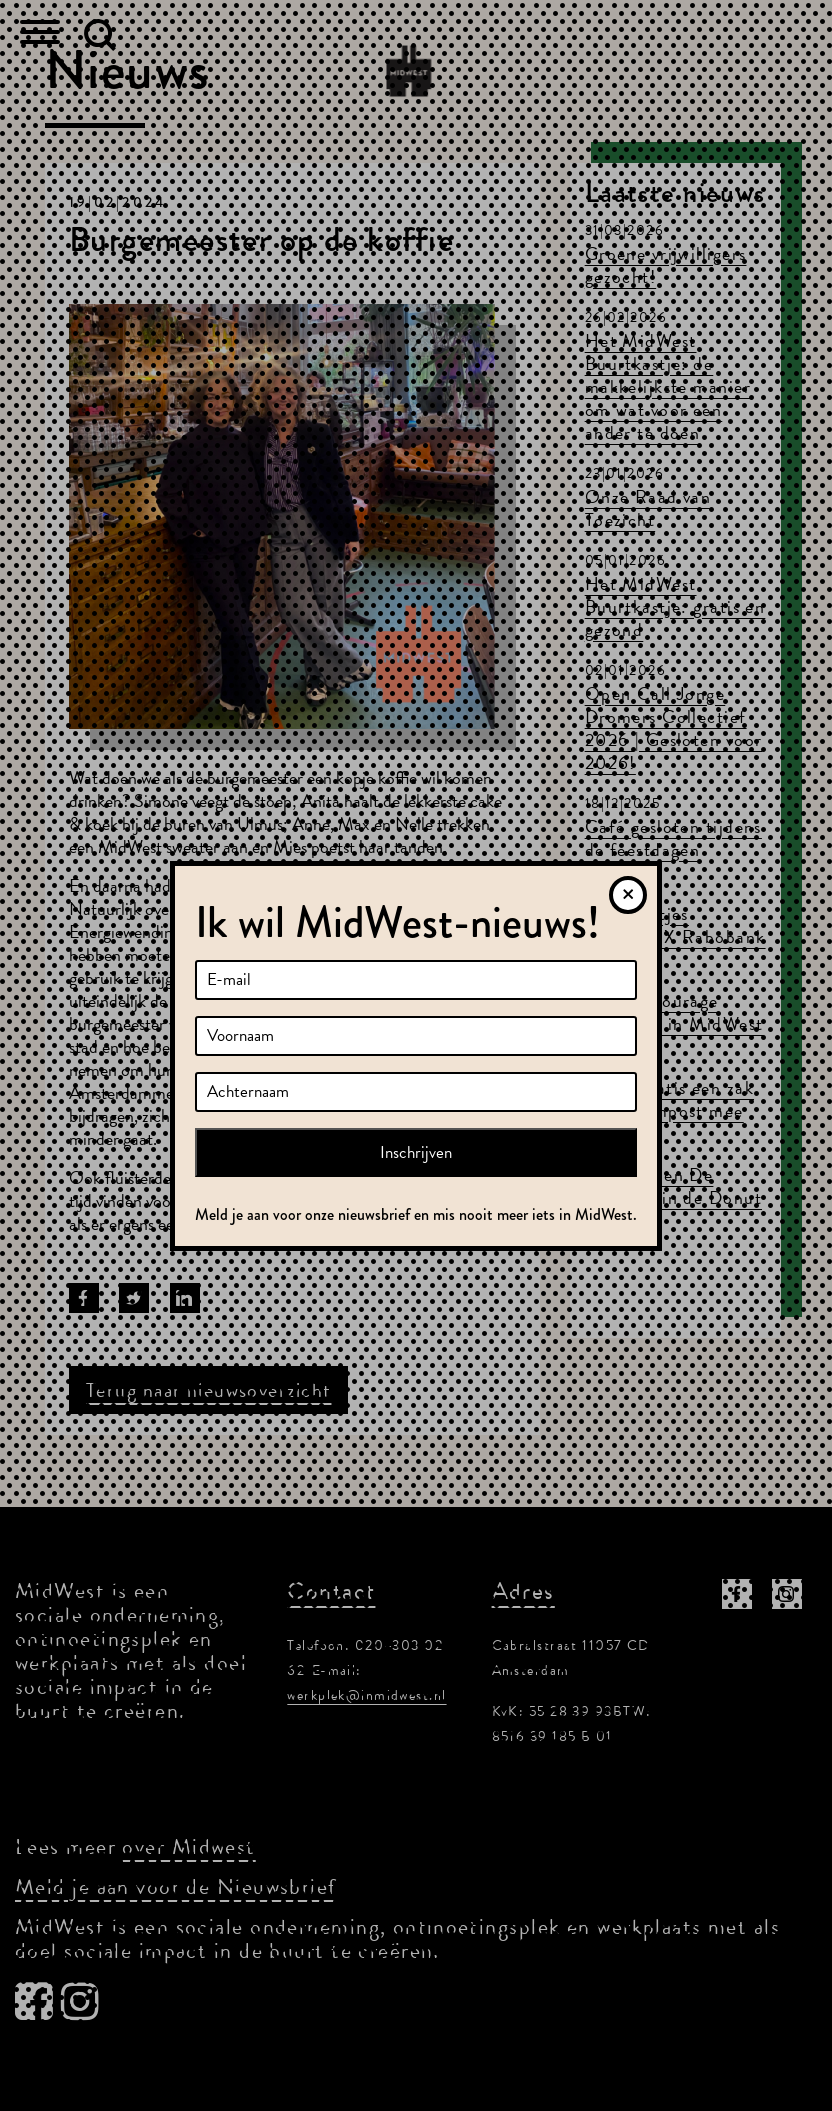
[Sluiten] (628, 895)
